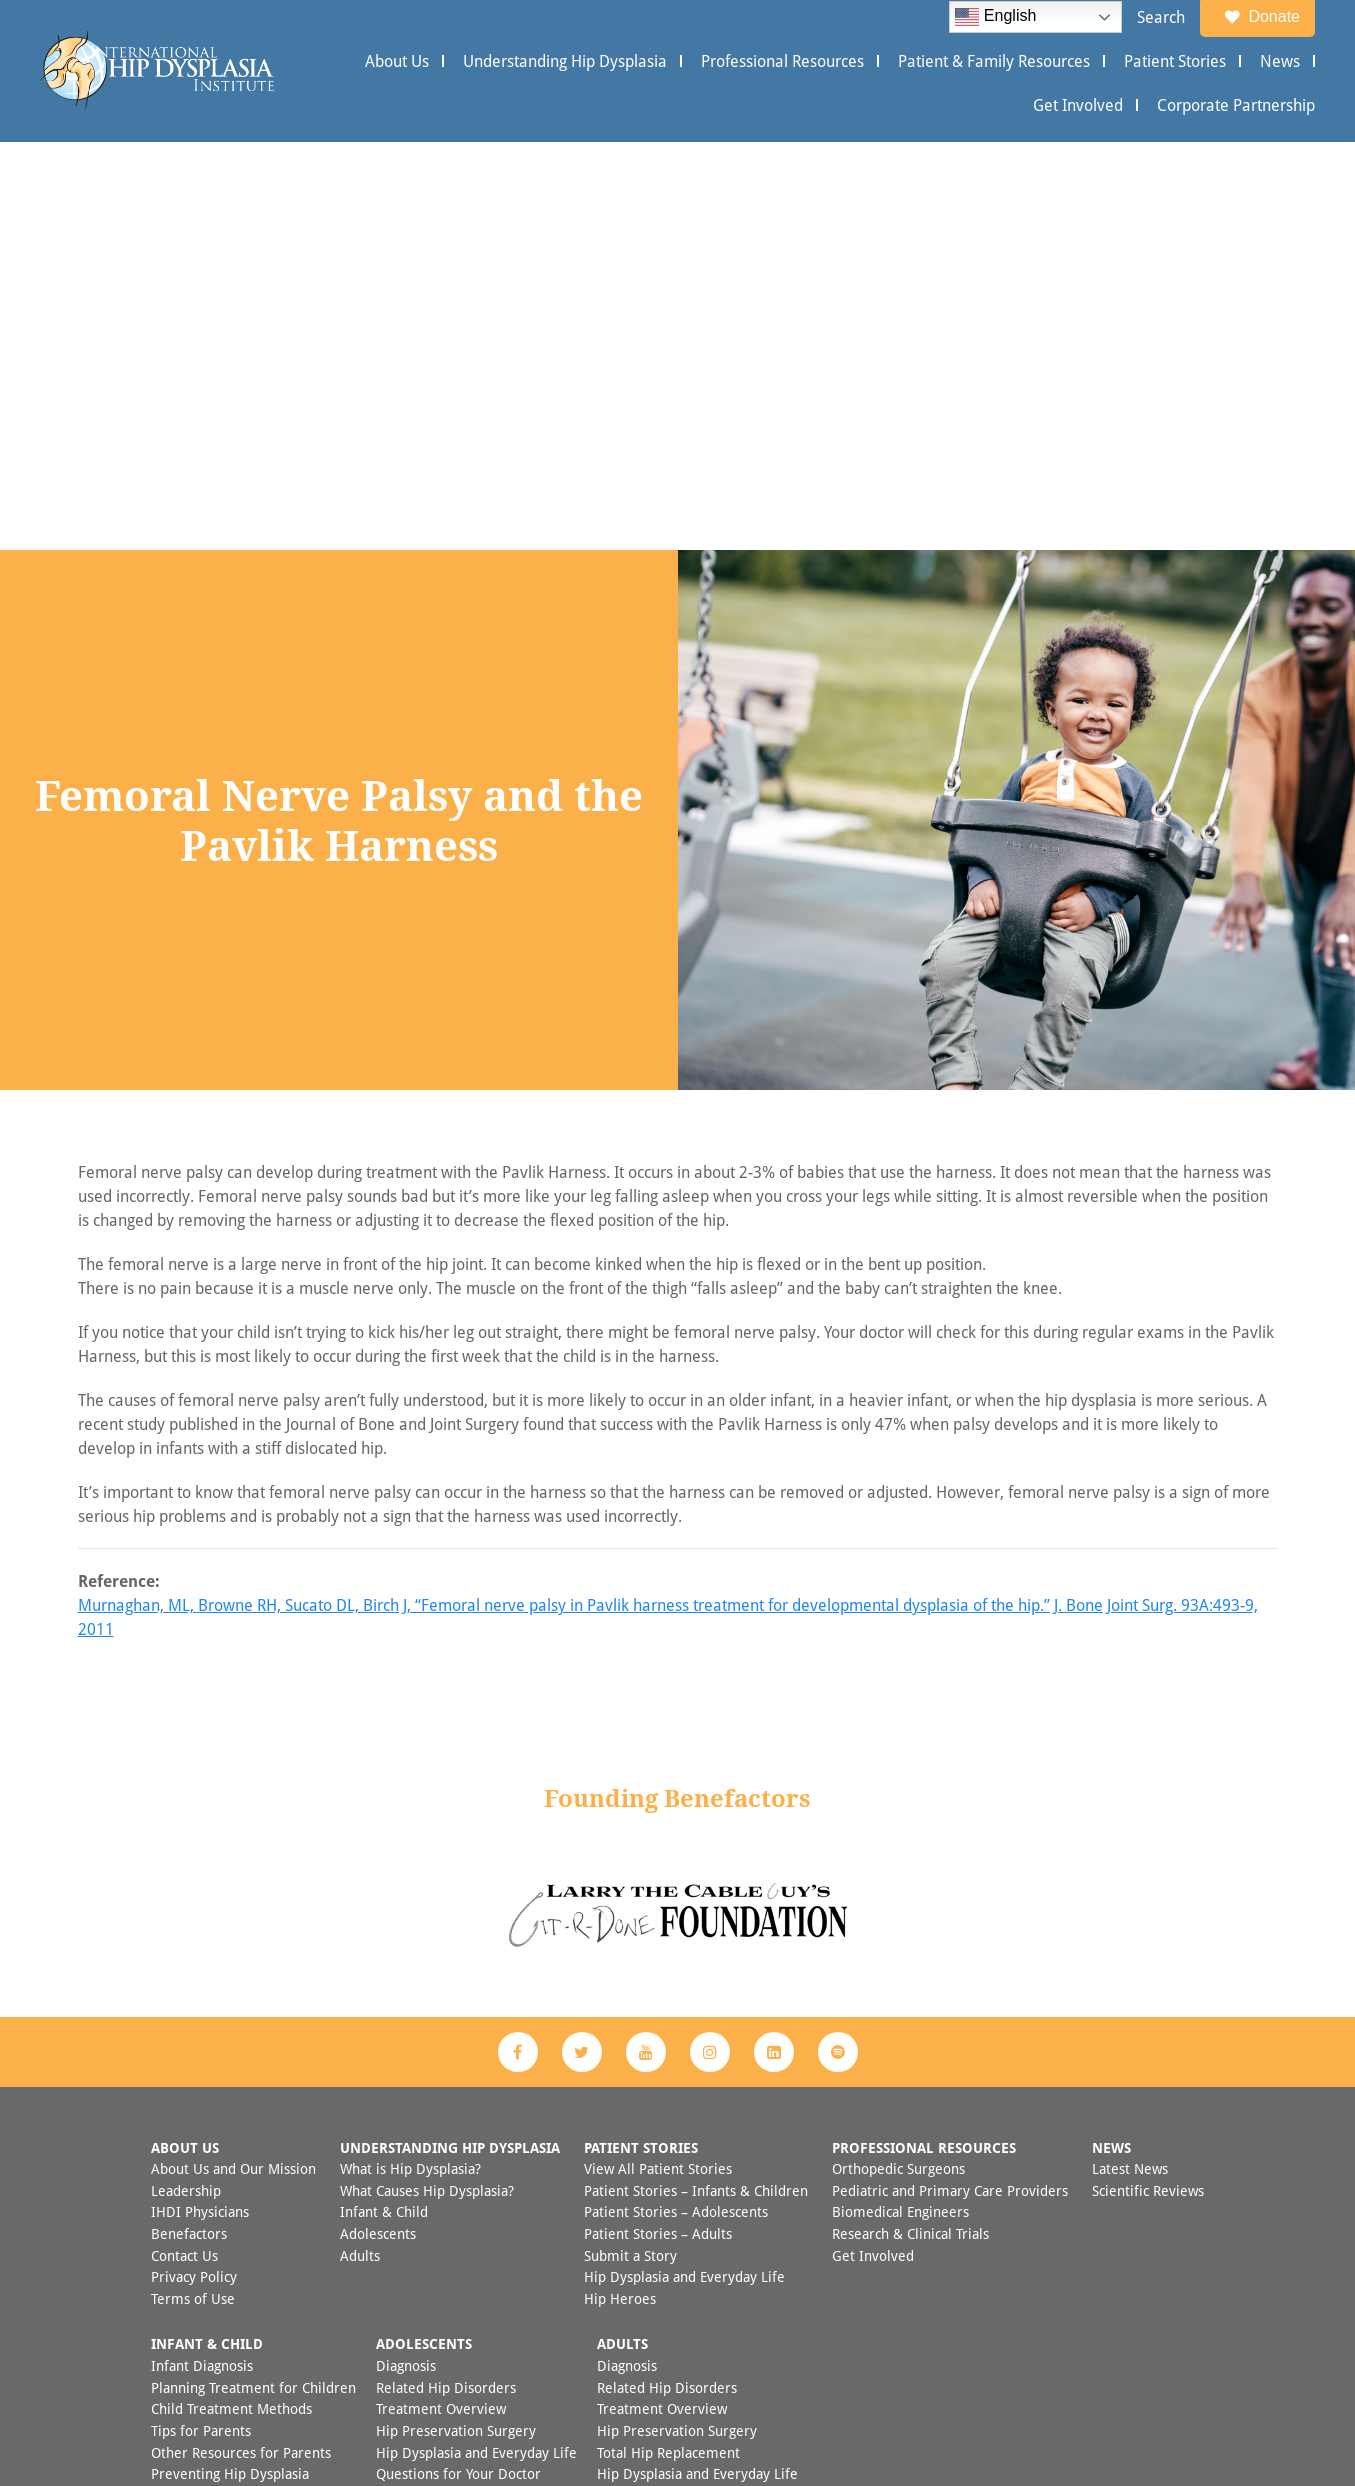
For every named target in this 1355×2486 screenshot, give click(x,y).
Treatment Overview (441, 2000)
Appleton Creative (719, 2424)
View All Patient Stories (658, 1760)
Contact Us (184, 1847)
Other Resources (428, 2087)
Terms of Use (193, 1890)
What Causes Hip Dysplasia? (427, 1782)
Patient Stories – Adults (658, 1825)
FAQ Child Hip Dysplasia (226, 2087)
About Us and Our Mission (233, 1760)
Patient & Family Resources (994, 61)
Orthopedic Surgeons (898, 1760)
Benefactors (189, 1825)
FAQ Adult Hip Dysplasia (673, 2130)
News (1280, 61)
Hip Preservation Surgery (456, 2022)
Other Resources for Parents (241, 2044)
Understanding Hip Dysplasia (565, 61)
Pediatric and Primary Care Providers (950, 1782)
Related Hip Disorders (446, 1979)
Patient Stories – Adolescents (676, 1803)
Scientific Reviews (1148, 1782)
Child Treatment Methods (231, 2000)
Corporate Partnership (1236, 105)
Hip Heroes (620, 1890)
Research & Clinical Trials (910, 1825)
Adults (360, 1847)
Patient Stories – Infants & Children (696, 1782)
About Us (397, 61)
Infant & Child (384, 1803)
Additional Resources (663, 2108)
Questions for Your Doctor (458, 2065)
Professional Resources (782, 61)
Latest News (1130, 1760)
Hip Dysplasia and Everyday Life (684, 1868)
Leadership (186, 1782)
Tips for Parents (201, 2022)
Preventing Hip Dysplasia (230, 2065)
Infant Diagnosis (202, 1957)
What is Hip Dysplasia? (410, 1760)
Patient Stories (1175, 61)
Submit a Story (630, 1847)
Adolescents (378, 1825)
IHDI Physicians (200, 1803)
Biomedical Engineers (900, 1803)
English (995, 17)
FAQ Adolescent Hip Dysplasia (470, 2108)
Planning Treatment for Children (253, 1979)
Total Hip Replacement (668, 2044)
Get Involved (1078, 105)
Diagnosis (406, 1957)
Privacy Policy (194, 1868)
